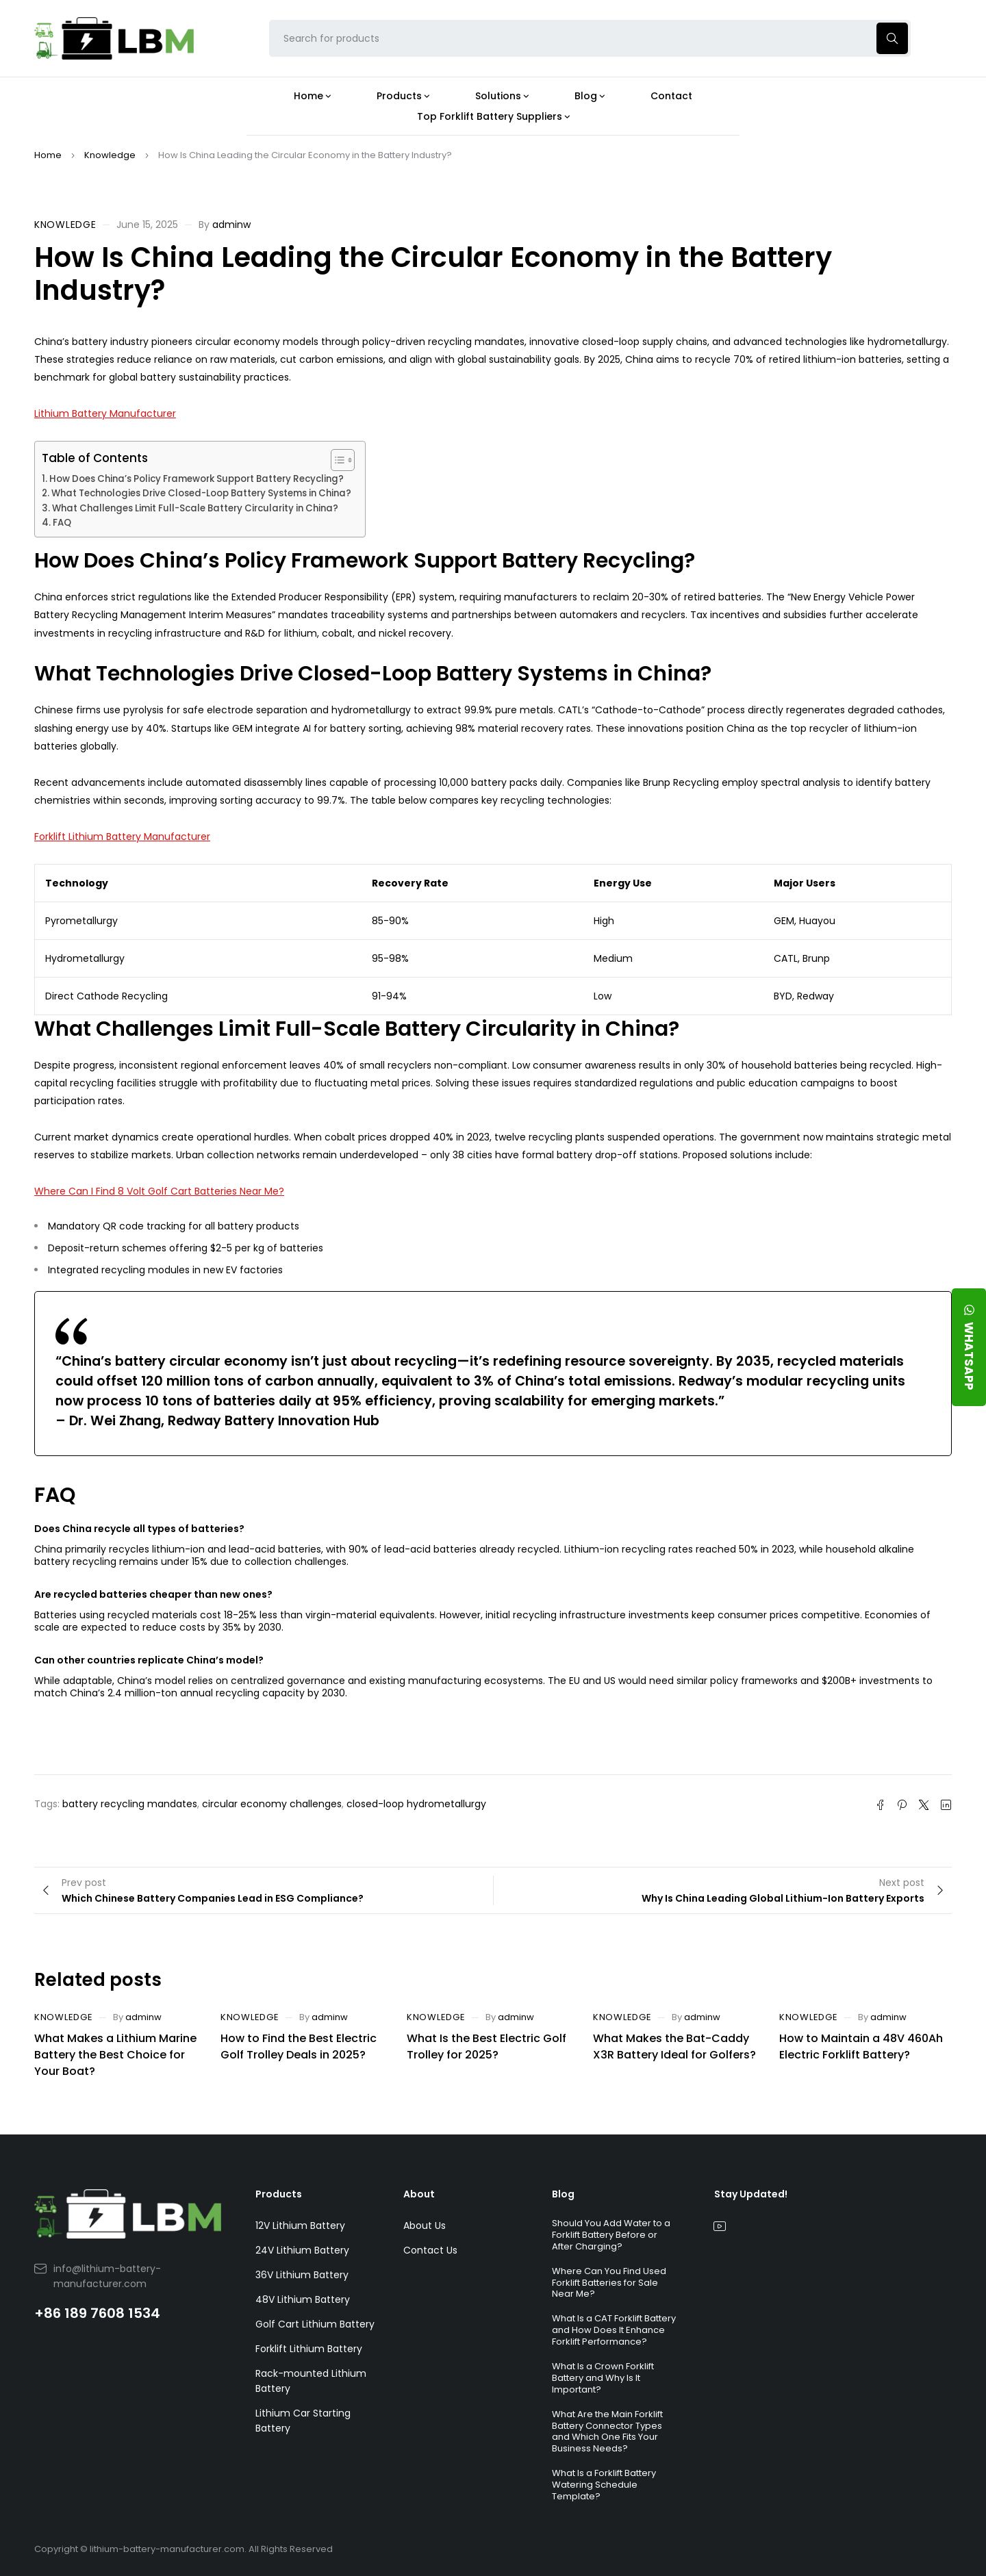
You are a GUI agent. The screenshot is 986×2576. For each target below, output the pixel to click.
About (419, 2194)
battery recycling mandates (129, 1804)
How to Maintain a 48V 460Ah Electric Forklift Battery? (861, 2046)
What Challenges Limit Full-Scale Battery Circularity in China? (195, 508)
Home (48, 155)
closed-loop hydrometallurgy (416, 1804)
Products (278, 2194)
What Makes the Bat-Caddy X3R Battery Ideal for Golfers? (674, 2046)
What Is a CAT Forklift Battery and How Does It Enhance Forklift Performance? (614, 2330)
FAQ (62, 522)
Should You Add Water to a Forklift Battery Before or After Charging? (611, 2235)
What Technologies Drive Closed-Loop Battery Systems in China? (201, 493)
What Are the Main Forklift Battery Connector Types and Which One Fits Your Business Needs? (607, 2432)
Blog (563, 2194)
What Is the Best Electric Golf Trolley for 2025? (486, 2046)
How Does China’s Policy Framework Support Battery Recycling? (196, 478)
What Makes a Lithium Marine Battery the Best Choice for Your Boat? (115, 2054)
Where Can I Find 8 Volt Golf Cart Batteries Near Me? (159, 1191)
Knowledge (110, 155)
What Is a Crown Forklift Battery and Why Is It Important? (603, 2378)
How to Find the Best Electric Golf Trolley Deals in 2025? (298, 2046)
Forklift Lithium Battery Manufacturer (122, 836)
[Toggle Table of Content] (335, 460)
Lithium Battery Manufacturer (105, 413)
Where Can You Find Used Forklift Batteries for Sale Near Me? (609, 2283)
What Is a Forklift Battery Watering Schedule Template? (604, 2484)
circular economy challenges (272, 1804)
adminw (231, 224)
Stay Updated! (750, 2194)
